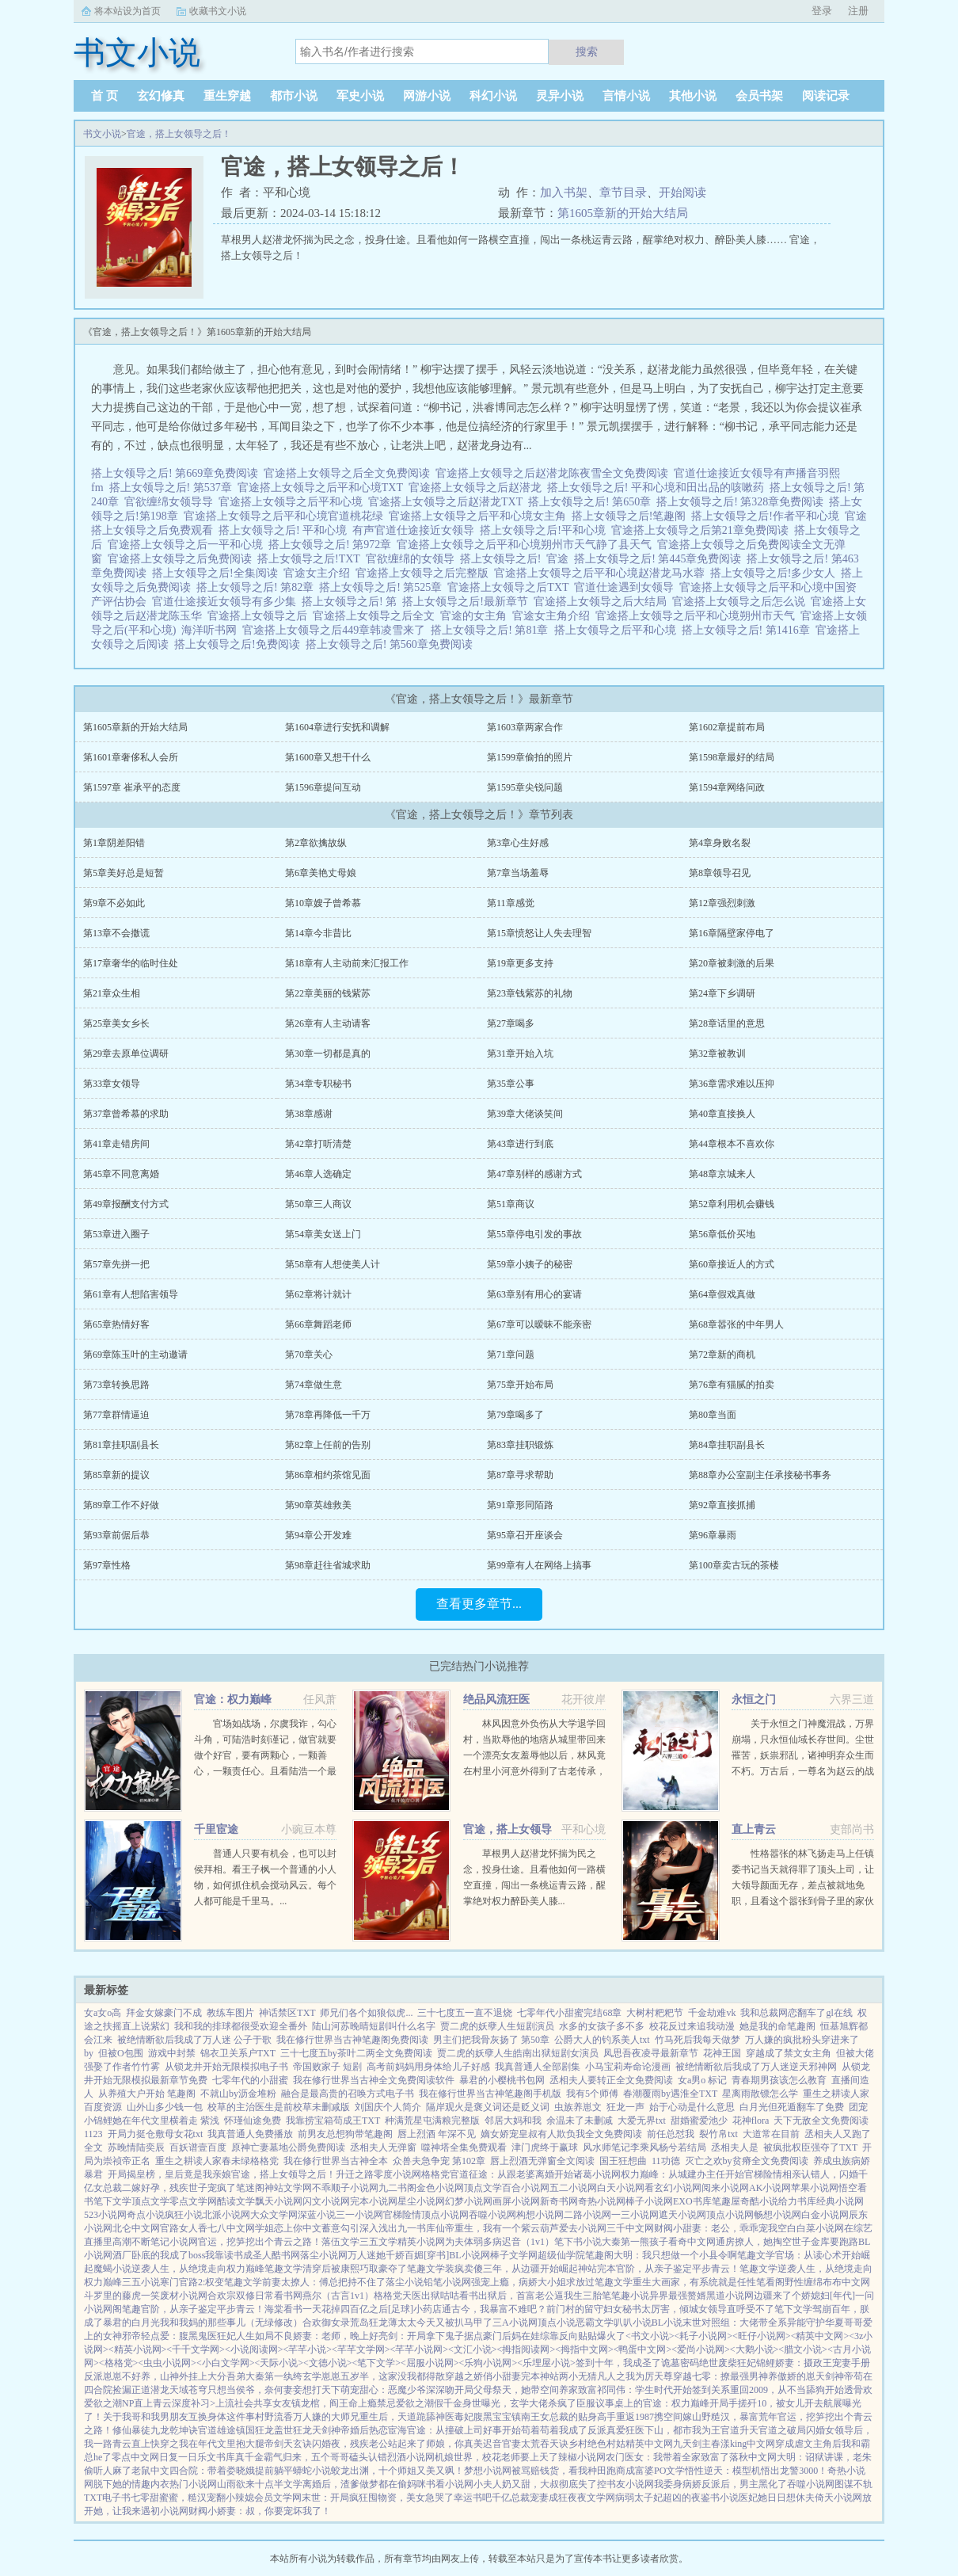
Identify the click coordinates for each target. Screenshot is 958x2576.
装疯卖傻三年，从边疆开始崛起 (511, 2268)
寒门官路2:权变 (192, 2282)
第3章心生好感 (518, 842)
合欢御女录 (326, 2322)
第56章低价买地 (722, 1234)
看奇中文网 (692, 2241)
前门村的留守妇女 (584, 2309)
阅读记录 (826, 96)
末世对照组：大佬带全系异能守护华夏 (763, 2322)
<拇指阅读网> (526, 2349)
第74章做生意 (313, 1384)
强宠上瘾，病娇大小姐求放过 (533, 2282)
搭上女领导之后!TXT (311, 559)
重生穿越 (227, 96)
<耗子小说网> (704, 2336)
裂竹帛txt (718, 2134)
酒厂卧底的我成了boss (158, 2255)
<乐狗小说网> (488, 2362)
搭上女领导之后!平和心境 (545, 530)
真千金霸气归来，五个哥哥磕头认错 (311, 2457)
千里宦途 (216, 1829)
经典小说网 (840, 2201)
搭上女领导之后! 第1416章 (748, 630)
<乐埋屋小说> (546, 2362)
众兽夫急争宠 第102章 (439, 2160)
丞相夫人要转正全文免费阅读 (611, 2080)
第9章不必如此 (114, 903)
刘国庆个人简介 (388, 2107)
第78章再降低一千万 (328, 1414)
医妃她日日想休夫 (777, 2497)
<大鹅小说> (754, 2349)
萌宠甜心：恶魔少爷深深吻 (397, 2389)
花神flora (751, 2120)
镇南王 (525, 2416)
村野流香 (274, 2416)
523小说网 (105, 2214)
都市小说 (293, 96)
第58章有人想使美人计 (332, 1264)
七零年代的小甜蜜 (250, 2080)
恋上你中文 (297, 2228)
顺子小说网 (354, 2187)
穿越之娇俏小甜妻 (483, 2376)
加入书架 (563, 192)
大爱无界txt (642, 2120)
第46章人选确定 (318, 1173)
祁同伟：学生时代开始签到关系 (663, 2389)
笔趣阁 (599, 2255)
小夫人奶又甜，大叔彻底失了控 (539, 2484)
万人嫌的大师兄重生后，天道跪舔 (364, 2416)
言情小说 (626, 96)
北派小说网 (226, 2214)
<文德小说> (327, 2362)
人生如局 (255, 2336)
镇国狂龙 (255, 2430)
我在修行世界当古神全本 (335, 2160)
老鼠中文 (150, 2470)
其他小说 (693, 96)
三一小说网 (359, 2214)
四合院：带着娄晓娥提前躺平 (231, 2470)
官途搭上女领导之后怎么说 (741, 602)
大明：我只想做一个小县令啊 (675, 2255)
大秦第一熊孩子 (635, 2241)
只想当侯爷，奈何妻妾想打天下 (273, 2389)
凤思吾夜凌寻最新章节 (650, 2053)
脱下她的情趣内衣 (131, 2484)
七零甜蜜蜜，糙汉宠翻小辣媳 (192, 2497)
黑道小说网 (730, 2295)
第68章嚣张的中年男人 (736, 1324)
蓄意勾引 (340, 2228)
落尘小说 (405, 2282)
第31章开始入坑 (520, 1053)
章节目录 (623, 192)
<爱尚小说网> (700, 2349)
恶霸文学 (595, 2322)
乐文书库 (216, 2457)
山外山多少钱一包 (165, 2107)
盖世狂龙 (293, 2430)
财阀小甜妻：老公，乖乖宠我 (715, 2228)
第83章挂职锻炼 (520, 1444)
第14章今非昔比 (318, 933)
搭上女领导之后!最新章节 (468, 602)
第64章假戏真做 (722, 1294)
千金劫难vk (712, 2012)
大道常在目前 (771, 2134)
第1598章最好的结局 (731, 757)
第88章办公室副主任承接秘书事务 (760, 1474)
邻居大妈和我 (513, 2120)
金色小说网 (440, 2187)
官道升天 (739, 2430)
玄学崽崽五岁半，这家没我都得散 (373, 2376)
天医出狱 (421, 2295)
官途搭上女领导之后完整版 (424, 573)
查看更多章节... (479, 1603)
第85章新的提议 (116, 1474)
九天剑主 (692, 2443)
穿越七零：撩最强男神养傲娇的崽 (744, 2376)
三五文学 (378, 2241)
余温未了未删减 (579, 2120)
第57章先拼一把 (116, 1264)
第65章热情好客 (116, 1324)
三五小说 (141, 2282)
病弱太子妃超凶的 (653, 2497)
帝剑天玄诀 (288, 2443)
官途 (560, 559)
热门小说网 (193, 2484)
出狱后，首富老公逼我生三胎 (540, 2295)
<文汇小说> (472, 2349)
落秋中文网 (753, 2457)
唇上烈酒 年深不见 (436, 2134)
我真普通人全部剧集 (537, 2066)
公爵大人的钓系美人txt (602, 2039)
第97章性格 (107, 1565)
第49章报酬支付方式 (126, 1204)
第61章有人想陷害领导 (130, 1294)
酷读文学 (236, 2201)
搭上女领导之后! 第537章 (173, 487)
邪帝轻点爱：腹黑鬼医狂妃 (179, 2336)
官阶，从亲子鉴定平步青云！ (677, 2268)
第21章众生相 (111, 993)
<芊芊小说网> (419, 2349)
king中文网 (752, 2443)
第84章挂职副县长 (727, 1444)
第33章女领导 (111, 1083)
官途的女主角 (476, 616)
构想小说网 (540, 2214)
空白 (786, 2228)
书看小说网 (449, 2484)
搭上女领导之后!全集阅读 (217, 573)
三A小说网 (515, 2322)
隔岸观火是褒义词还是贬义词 (487, 2107)
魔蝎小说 (112, 2268)
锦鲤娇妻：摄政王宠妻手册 (813, 2362)
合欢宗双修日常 (240, 2295)
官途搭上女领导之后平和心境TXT (323, 487)
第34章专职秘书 (318, 1083)
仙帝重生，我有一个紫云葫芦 (497, 2228)
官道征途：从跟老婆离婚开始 (511, 2174)
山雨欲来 (236, 2484)
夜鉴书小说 (715, 2497)
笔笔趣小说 (625, 2295)
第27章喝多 (510, 1023)
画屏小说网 (516, 2201)
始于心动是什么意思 (692, 2107)
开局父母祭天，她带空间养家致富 (525, 2389)
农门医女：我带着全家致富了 (667, 2457)
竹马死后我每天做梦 (697, 2039)
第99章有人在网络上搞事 (539, 1565)
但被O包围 (120, 2053)
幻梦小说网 (468, 2201)
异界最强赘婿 (677, 2295)
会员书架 (759, 96)
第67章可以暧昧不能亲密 (539, 1324)
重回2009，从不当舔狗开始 (787, 2389)
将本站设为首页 (127, 11)
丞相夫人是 (734, 2147)
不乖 (321, 2187)
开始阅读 (682, 192)
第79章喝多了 (515, 1414)
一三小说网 (635, 2214)
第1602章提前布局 (727, 727)
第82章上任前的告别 (328, 1444)
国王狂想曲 (623, 2160)
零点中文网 (135, 2457)
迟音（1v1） (528, 2241)
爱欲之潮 (415, 2403)
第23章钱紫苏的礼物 (529, 993)
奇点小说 (146, 2214)
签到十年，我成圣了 (618, 2362)
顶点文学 (483, 2187)
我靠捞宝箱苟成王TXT (333, 2120)
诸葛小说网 (597, 2174)
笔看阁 (770, 2282)
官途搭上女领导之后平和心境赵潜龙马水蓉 (602, 573)
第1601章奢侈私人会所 (130, 757)
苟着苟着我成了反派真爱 (573, 2430)
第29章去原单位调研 (126, 1053)
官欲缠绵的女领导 (413, 559)
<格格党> (119, 2362)
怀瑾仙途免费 (252, 2120)
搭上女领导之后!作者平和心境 (768, 516)
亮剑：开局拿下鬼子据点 (430, 2336)
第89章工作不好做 (121, 1505)
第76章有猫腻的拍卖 (731, 1384)
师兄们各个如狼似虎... (366, 2012)
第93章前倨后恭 (116, 1535)
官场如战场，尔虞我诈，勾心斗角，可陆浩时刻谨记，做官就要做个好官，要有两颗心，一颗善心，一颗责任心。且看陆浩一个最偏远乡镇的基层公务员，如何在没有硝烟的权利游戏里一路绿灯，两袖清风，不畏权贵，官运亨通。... (265, 1771)
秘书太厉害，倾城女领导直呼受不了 (698, 2309)
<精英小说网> (137, 2349)
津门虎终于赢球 (544, 2147)
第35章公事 (510, 1083)
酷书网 (286, 2255)
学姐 (264, 2228)
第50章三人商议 (318, 1204)
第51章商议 (510, 1204)
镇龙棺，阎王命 (324, 2403)
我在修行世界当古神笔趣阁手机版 (490, 2093)
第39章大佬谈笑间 (525, 1113)
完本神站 (540, 2376)
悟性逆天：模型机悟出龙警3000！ (756, 2470)
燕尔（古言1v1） (338, 2295)
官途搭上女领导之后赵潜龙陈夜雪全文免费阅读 (554, 473)
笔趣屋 (726, 2201)
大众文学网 (274, 2214)
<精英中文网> (820, 2336)
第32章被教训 (717, 1053)
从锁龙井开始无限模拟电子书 (226, 2066)
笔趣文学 (756, 2255)
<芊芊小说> (307, 2349)
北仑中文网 (136, 2228)
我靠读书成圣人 (238, 2255)
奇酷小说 (759, 2201)
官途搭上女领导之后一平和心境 (188, 545)
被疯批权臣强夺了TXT (810, 2147)
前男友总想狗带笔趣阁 (345, 2134)
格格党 (435, 2174)
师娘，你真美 (454, 2443)
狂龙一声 (625, 2107)
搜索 (587, 51)
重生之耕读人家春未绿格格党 (217, 2160)
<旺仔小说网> (761, 2336)
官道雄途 (217, 2430)
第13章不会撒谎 (116, 933)
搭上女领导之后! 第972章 (332, 545)
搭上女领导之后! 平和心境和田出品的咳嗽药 (658, 487)
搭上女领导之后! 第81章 (492, 630)
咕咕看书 (459, 2295)
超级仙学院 (561, 2255)
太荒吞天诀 (544, 2443)
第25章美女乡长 (116, 1023)
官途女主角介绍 (553, 616)
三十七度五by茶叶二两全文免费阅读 (356, 2053)
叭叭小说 (633, 2322)
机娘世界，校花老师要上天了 (496, 2457)
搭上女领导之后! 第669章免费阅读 (177, 473)
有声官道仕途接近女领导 (416, 530)
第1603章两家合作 (525, 727)
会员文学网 (278, 2497)
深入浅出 (378, 2228)
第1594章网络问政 (727, 787)
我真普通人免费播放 (250, 2134)
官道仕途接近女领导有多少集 (227, 602)
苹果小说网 (814, 2187)
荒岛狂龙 (369, 2322)
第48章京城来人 (722, 1173)
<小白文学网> (225, 2362)
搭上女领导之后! (503, 559)
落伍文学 (340, 2241)
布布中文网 (846, 2282)
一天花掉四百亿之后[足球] (357, 2309)
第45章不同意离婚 (121, 1173)
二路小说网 (587, 2214)
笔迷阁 (250, 2187)
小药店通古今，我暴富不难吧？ (479, 2309)
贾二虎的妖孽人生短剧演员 (497, 2026)
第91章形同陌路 (520, 1505)
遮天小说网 (682, 2214)
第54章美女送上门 (323, 1234)
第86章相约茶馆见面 (328, 1474)
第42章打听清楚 (318, 1143)
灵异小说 (560, 96)
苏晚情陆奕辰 (136, 2147)
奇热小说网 (601, 2201)
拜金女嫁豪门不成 (164, 2012)
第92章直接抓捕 (722, 1505)
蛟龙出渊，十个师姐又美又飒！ (397, 2470)
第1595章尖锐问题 (525, 787)
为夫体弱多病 (473, 2241)
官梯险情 (763, 2174)
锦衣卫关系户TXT (238, 2053)
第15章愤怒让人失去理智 (539, 933)
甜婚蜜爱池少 (699, 2120)
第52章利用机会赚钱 (731, 1204)
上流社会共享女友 (253, 2403)
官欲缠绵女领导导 (171, 502)
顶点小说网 (445, 2214)
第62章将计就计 (318, 1294)
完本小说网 (373, 2201)
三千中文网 (630, 2228)
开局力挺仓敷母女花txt (155, 2134)
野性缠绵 (804, 2282)
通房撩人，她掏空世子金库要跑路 (787, 2241)
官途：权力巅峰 (233, 1699)
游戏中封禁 (172, 2053)
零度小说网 (397, 2174)
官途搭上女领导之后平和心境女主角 (480, 516)
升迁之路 (355, 2174)
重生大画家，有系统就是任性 (694, 2282)
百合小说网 (525, 2187)
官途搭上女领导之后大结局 (603, 602)
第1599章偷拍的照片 (529, 757)
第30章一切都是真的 (328, 1053)
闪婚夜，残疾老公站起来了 (369, 2443)
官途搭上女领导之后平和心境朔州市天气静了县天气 (527, 545)
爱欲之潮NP (109, 2403)
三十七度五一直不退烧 (464, 2012)
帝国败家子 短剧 (327, 2066)
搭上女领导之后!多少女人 (776, 573)
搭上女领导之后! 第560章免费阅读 (392, 644)
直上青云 (754, 1829)
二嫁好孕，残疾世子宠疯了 (179, 2187)
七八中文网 (231, 2228)
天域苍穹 (188, 2389)
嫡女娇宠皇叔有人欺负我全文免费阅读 (561, 2134)
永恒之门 (754, 1699)
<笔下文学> (376, 2362)
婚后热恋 (369, 2430)
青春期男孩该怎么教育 (779, 2080)
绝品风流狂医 (496, 1699)
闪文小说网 (326, 2201)
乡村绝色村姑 (596, 2443)
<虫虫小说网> (167, 2362)
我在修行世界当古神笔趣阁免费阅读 (352, 2039)
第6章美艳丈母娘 (320, 872)
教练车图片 (230, 2012)
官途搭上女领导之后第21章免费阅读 (702, 530)
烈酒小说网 (411, 2457)
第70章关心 (309, 1354)
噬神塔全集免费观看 (464, 2147)
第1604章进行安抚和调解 (337, 727)
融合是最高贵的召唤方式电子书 (347, 2093)
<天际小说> (278, 2362)
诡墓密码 (680, 2362)
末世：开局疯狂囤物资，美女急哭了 (378, 2497)
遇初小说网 (164, 2511)
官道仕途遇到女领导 (626, 587)
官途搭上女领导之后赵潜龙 (478, 487)
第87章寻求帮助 (520, 1474)
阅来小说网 (725, 2187)
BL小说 (667, 2322)
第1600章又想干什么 (328, 757)
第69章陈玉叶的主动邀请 (135, 1354)
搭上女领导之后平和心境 (618, 630)
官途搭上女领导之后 (260, 616)
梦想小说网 (487, 2470)
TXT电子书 (107, 2497)
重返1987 (635, 2416)
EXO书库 (692, 2201)
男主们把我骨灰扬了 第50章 (491, 2039)
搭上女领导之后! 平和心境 (285, 530)
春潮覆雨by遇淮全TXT (670, 2093)
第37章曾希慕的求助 (126, 1113)
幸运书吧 (473, 2497)
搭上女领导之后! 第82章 (257, 587)
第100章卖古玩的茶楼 (734, 1565)
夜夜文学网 (591, 2497)
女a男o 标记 (702, 2080)
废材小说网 (183, 2295)
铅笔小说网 (447, 2282)
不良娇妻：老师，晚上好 (326, 2336)
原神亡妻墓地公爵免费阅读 (288, 2147)
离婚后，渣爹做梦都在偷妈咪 (364, 2484)
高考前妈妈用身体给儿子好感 (428, 2066)
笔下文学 (112, 2201)
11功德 (666, 2160)
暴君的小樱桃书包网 (502, 2080)
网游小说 (426, 96)
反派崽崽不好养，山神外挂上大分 (155, 2376)
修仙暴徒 (131, 2430)
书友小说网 (630, 2484)
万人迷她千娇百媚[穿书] (398, 2255)
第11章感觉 (510, 903)
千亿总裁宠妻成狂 (530, 2497)
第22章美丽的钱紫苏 (328, 993)
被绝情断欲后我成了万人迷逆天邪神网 (756, 2066)
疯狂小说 (184, 2214)
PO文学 (669, 2470)
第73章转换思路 (116, 1384)
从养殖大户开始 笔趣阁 (147, 2093)
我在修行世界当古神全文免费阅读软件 (373, 2080)
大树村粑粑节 (654, 2012)
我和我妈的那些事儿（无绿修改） (231, 2322)
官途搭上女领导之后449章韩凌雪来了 (336, 630)
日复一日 (178, 2457)
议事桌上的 (619, 2403)
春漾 (720, 2443)
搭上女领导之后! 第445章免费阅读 (660, 559)
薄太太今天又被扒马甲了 (440, 2322)
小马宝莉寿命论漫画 (628, 2066)
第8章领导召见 (720, 872)
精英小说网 (421, 2241)
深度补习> (193, 2403)
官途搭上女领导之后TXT (510, 587)
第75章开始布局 (520, 1384)
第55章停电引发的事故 (534, 1234)
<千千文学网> (195, 2349)
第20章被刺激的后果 (731, 963)
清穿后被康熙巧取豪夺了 (354, 2268)
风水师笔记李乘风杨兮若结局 (644, 2147)
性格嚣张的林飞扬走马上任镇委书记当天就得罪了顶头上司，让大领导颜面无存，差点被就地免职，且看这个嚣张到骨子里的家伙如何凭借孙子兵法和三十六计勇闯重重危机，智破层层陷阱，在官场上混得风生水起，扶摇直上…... (803, 1901)
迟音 (492, 2443)
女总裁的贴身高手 (578, 2416)
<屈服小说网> (430, 2362)
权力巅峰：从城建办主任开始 (682, 2174)
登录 (822, 11)
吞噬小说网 (492, 2214)
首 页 (104, 96)
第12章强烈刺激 (722, 903)
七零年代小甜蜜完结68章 (569, 2012)
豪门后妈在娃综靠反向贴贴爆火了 (554, 2336)
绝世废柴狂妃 (727, 2362)
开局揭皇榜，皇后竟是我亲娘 (169, 2174)
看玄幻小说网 (672, 2187)
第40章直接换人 (722, 1113)
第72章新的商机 (722, 1354)
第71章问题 (510, 1354)
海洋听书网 (211, 630)
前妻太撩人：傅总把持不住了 (324, 2282)
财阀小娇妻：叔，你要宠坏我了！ (259, 2511)
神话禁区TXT (287, 2012)
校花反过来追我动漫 (692, 2026)
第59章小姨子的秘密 (529, 1264)
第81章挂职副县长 (121, 1444)
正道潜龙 (150, 2389)
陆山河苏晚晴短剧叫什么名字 (373, 2026)
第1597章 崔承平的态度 (132, 787)
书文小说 (102, 133)
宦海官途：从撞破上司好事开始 (454, 2430)
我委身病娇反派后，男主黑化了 (720, 2484)
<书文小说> (650, 2336)
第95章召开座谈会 (525, 1535)
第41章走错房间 (116, 1143)
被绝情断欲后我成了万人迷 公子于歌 (194, 2039)
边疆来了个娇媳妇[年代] (804, 2295)
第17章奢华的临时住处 (130, 963)
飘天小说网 (278, 2201)
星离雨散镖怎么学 (760, 2093)
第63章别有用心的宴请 (534, 1294)
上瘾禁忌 (377, 2403)
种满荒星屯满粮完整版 (432, 2120)
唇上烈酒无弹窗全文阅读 (542, 2160)
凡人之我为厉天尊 (635, 2376)
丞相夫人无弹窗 (383, 2147)
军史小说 (360, 96)
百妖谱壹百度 (197, 2147)
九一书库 (416, 2228)
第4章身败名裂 (720, 842)
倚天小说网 (838, 2497)
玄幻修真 (160, 96)
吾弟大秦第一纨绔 (264, 2376)
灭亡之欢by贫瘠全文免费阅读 (746, 2160)
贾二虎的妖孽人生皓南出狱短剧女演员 (518, 2053)
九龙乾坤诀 (174, 2430)
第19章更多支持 (520, 963)
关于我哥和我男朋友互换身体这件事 (179, 2416)
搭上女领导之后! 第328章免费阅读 (742, 502)
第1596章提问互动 (323, 787)
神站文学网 (288, 2187)
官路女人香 (183, 2228)
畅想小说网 (777, 2214)
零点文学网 (193, 2201)
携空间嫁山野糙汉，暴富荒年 (715, 2416)
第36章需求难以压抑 (731, 1083)
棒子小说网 (649, 2201)
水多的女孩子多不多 (601, 2026)
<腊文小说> (802, 2349)
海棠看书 (283, 2309)
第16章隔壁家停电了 (731, 933)
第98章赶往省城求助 (328, 1565)
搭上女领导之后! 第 (352, 602)
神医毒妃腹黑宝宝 (473, 2416)
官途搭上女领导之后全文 (376, 616)
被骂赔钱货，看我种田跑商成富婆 (582, 2470)
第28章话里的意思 (727, 1023)
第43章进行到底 (520, 1143)
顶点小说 (557, 2322)
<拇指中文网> (584, 2349)
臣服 (585, 2403)
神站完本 (597, 2268)
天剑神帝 (834, 2376)
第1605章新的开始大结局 (622, 213)
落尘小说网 (324, 2255)
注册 (858, 11)
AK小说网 (770, 2187)
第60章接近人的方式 (731, 1264)
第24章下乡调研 (722, 993)
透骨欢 (858, 2389)
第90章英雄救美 (318, 1505)
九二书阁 (397, 2187)
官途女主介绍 (319, 573)
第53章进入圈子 (116, 1234)
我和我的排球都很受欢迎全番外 (240, 2026)
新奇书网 (559, 2201)
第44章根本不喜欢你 (731, 1143)
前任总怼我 (670, 2134)
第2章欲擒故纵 (316, 842)
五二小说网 (573, 2187)
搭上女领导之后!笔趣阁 (632, 516)
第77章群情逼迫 (116, 1414)
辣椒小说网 (582, 2457)
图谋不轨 (853, 2484)
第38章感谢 (309, 1113)
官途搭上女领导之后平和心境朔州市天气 (697, 616)
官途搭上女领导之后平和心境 (293, 502)
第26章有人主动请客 (328, 1023)
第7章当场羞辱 (518, 872)
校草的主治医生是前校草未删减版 (278, 2107)
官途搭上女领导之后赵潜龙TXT (448, 502)
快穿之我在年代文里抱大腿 (207, 2443)
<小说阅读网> (254, 2349)
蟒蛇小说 (312, 2470)
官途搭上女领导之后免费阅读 (182, 559)
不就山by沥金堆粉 (238, 2093)
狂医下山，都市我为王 (672, 2430)
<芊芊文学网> (361, 2349)
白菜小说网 (820, 2228)
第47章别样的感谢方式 (534, 1173)
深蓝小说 (317, 2214)
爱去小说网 (582, 2228)
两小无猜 (578, 2376)
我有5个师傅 (592, 2093)
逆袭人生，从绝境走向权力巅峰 (197, 2268)
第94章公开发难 (318, 1535)
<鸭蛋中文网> (643, 2349)
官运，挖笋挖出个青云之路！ (259, 2241)
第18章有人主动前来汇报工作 (347, 963)
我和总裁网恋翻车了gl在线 (796, 2012)
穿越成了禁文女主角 (788, 2053)
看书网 (288, 2295)
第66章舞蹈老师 (318, 1324)
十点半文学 (278, 2484)
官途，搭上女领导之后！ (179, 133)
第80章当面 (712, 1414)
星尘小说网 (421, 2201)
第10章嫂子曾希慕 (323, 903)
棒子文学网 (514, 2255)
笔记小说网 (174, 2241)
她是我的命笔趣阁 (777, 2026)
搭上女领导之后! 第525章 (383, 587)
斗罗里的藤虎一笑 (122, 2295)
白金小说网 (825, 2214)
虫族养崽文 (578, 2107)
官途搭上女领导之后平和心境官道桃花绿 (286, 516)
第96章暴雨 (712, 1535)
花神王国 (722, 2053)
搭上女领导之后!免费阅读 (240, 644)
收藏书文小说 (217, 11)
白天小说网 (620, 2187)
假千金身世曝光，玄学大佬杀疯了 (505, 2403)
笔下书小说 (578, 2241)
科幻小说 (493, 96)
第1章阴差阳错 (114, 842)
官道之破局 (782, 2430)
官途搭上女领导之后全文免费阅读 (349, 473)
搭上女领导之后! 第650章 (592, 502)
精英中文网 (649, 2443)
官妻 (511, 2443)
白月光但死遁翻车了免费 (791, 2107)
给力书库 (797, 2201)
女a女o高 (102, 2012)
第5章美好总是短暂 (123, 872)
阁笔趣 (126, 2309)
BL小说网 (469, 2255)
